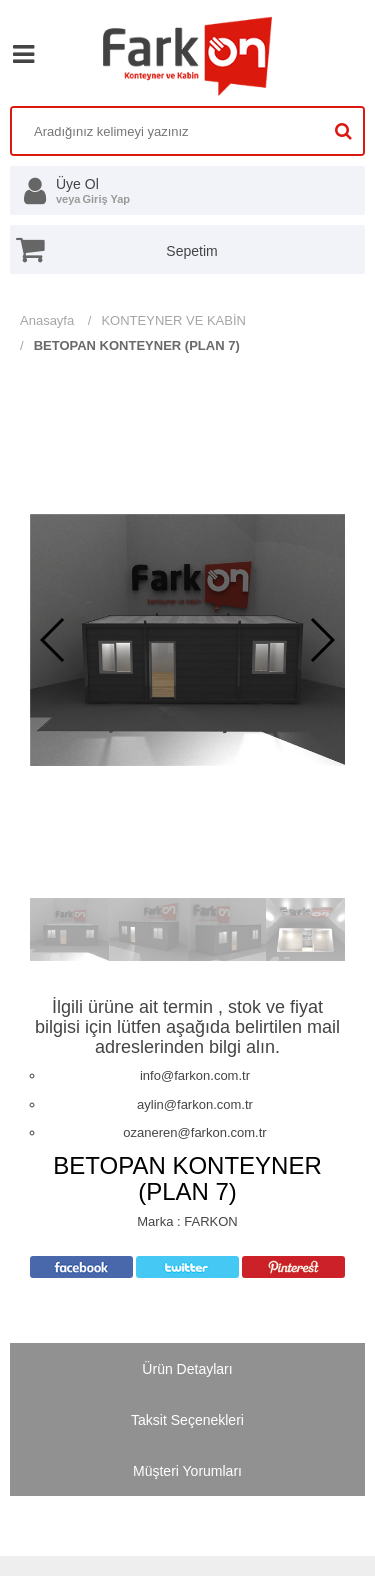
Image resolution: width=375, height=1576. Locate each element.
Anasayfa (47, 320)
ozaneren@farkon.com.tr (194, 1132)
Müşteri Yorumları (187, 1471)
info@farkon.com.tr (195, 1075)
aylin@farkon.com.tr (195, 1104)
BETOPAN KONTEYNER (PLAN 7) (137, 345)
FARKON (210, 1221)
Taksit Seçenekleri (187, 1420)
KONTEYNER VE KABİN (173, 320)
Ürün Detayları (187, 1369)
